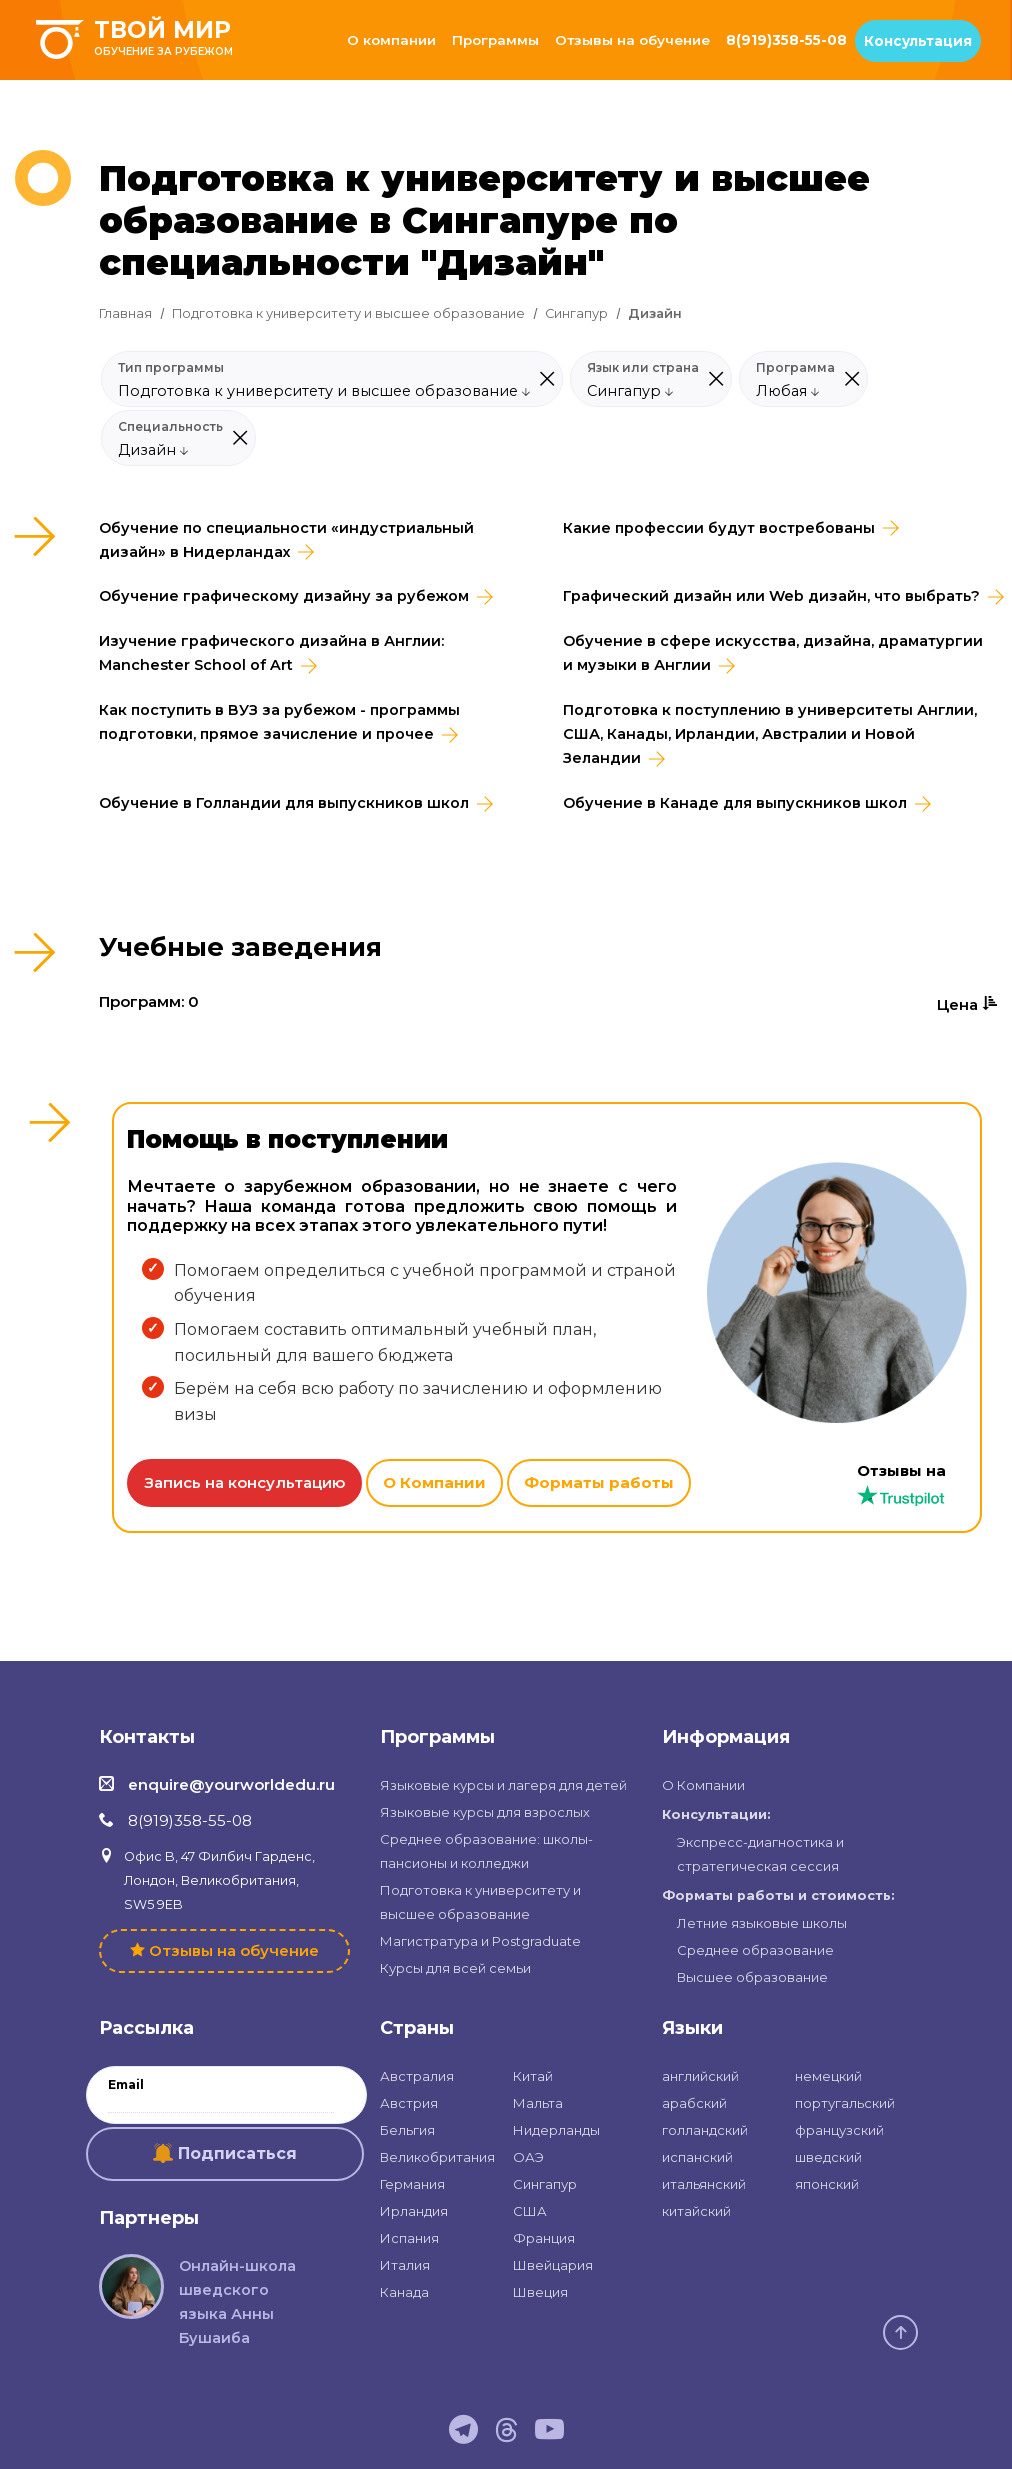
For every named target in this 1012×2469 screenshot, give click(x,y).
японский (827, 2184)
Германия (412, 2184)
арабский (694, 2103)
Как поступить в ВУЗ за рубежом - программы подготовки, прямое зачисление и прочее (279, 722)
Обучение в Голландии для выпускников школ (284, 803)
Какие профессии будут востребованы (719, 528)
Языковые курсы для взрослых (485, 1812)
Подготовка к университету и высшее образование (348, 313)
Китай (533, 2076)
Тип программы (171, 368)
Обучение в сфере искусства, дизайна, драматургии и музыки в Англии (773, 653)
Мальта (538, 2103)
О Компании (434, 1482)
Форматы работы (599, 1482)
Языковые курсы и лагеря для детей (503, 1785)
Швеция (540, 2292)
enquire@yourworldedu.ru (231, 1784)
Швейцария (553, 2265)
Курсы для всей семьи (455, 1968)
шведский (828, 2157)
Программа (795, 368)
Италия (405, 2265)
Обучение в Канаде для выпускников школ (735, 803)
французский (839, 2130)
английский (700, 2076)
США (530, 2211)
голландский (705, 2130)
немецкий (828, 2076)
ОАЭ (528, 2157)
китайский (696, 2211)
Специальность (170, 427)
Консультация (918, 41)
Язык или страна (643, 368)
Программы (495, 40)
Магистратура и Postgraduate (480, 1941)
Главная (125, 313)
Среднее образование (755, 1950)
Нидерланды (556, 2130)
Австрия (409, 2103)
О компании (391, 40)
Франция (544, 2238)
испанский (697, 2157)
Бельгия (407, 2130)
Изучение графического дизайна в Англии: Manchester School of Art (271, 653)
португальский (845, 2103)
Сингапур (576, 313)
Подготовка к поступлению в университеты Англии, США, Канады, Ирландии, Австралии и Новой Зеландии (770, 734)
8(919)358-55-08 (786, 40)
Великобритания (437, 2157)
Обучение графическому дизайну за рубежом (284, 596)
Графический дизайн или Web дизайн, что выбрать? (771, 596)
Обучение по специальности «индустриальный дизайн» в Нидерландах (286, 540)
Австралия (417, 2076)
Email (126, 2085)
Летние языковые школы (762, 1923)
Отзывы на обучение (632, 40)
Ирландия (414, 2211)
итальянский (704, 2184)
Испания (409, 2238)
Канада (404, 2292)
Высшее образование (752, 1977)
